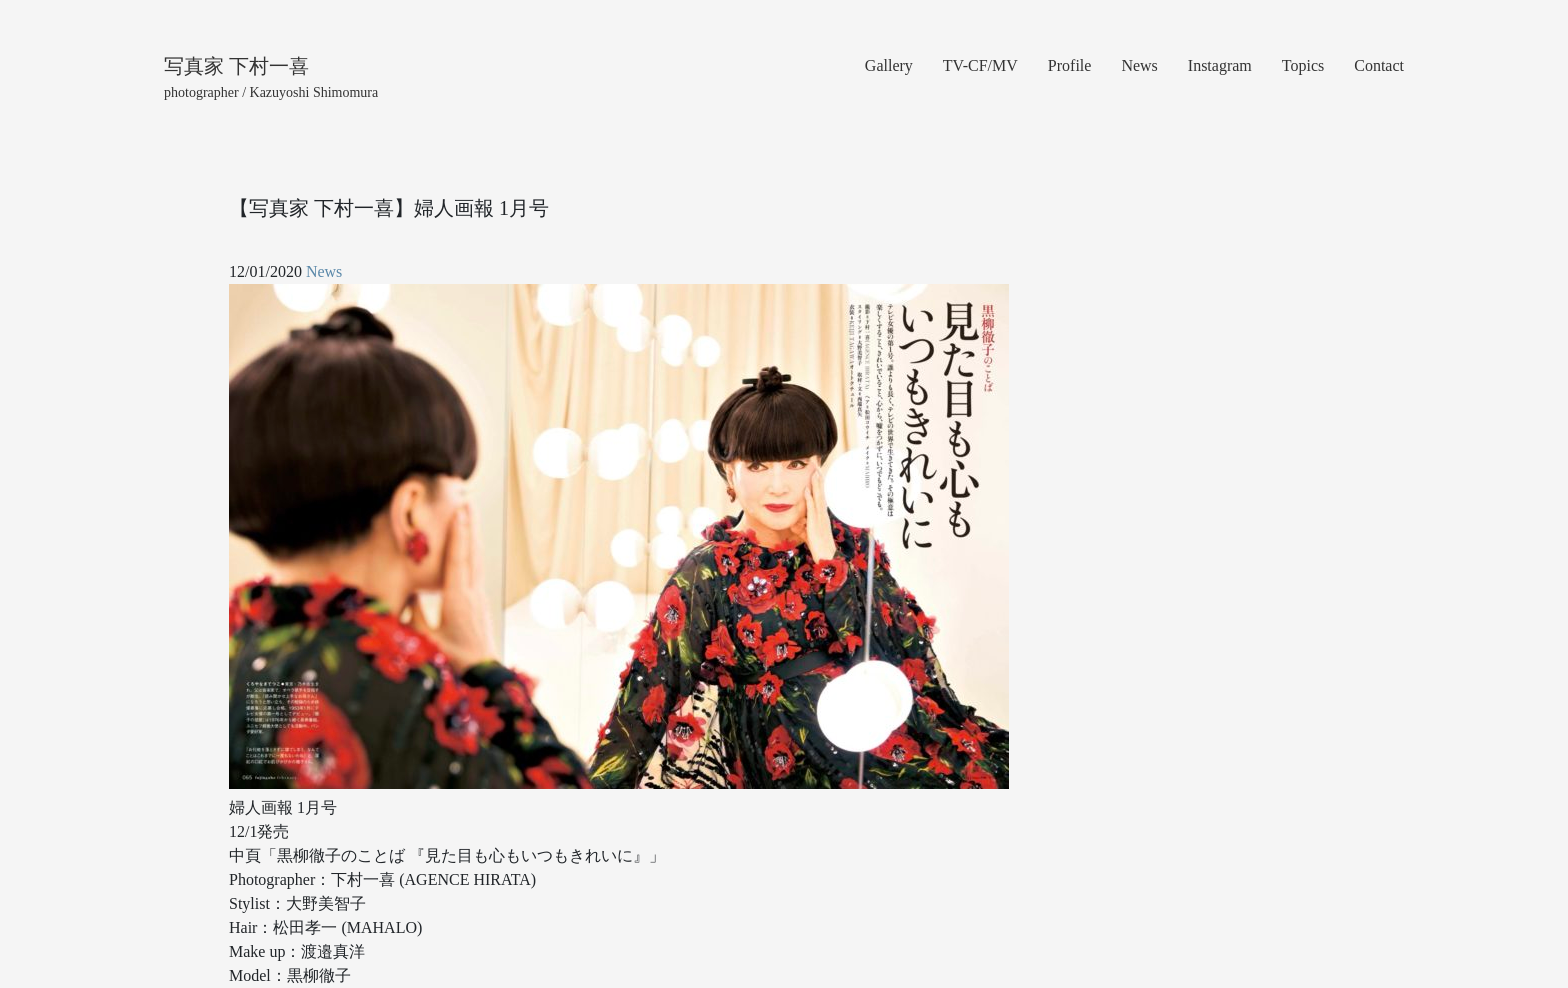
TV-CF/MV (980, 65)
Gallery (889, 65)
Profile (1070, 65)
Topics (1303, 65)
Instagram (1220, 65)
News (1139, 65)
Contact (1379, 65)
